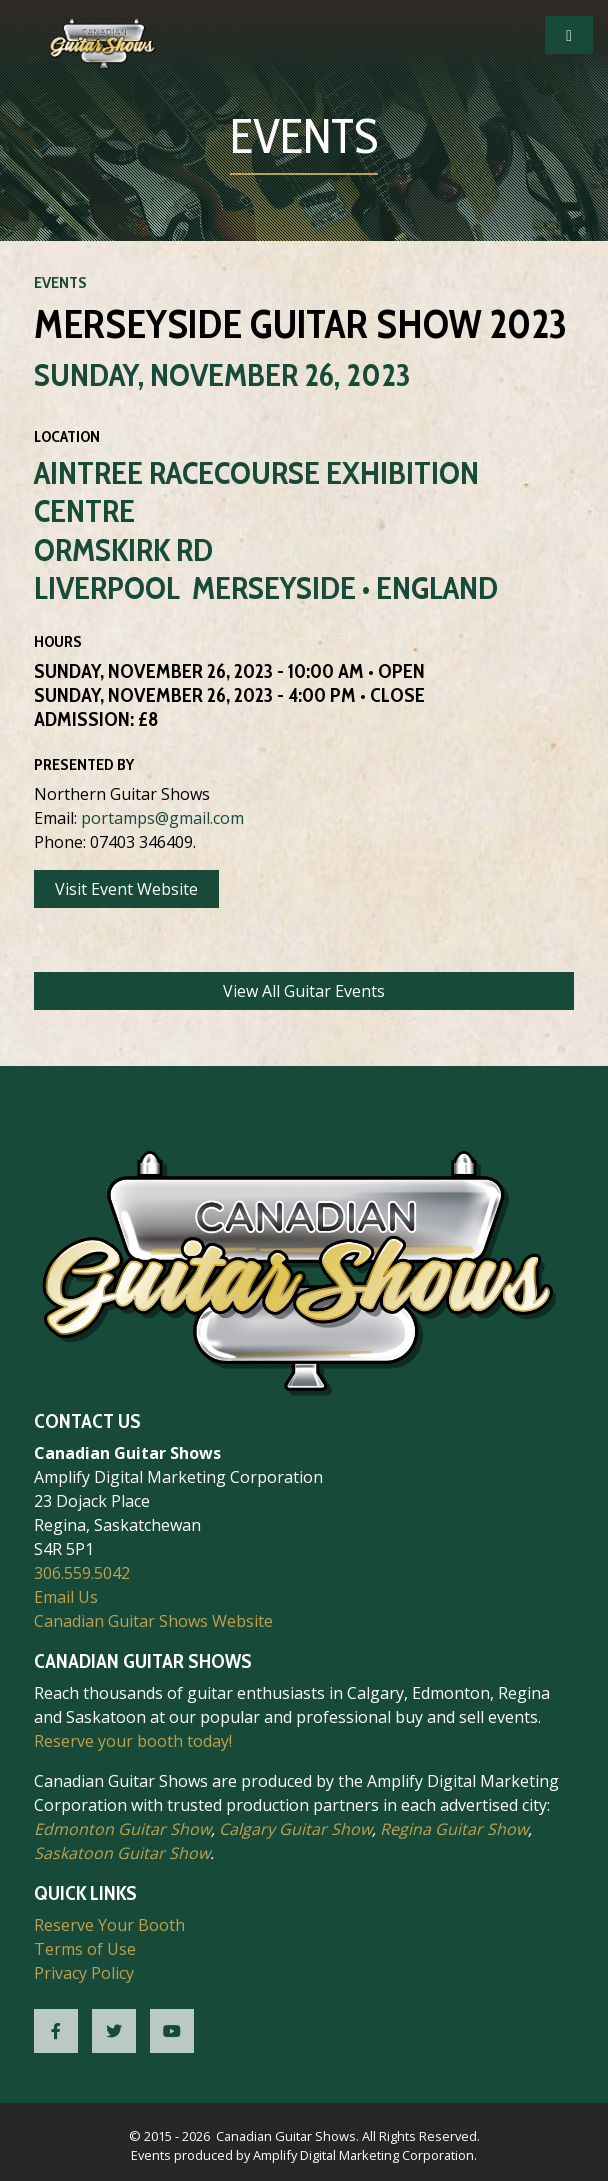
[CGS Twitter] (114, 2031)
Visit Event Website (126, 889)
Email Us (66, 1597)
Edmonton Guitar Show (122, 1829)
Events (60, 282)
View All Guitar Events (304, 991)
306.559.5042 (82, 1573)
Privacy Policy (84, 1973)
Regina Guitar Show (454, 1829)
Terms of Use (85, 1949)
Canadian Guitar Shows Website (153, 1621)
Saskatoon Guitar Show (122, 1853)
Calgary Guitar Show (295, 1829)
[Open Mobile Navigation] (569, 35)
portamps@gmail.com (162, 818)
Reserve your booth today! (133, 1741)
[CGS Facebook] (56, 2031)
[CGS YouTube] (172, 2031)
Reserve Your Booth (109, 1925)
